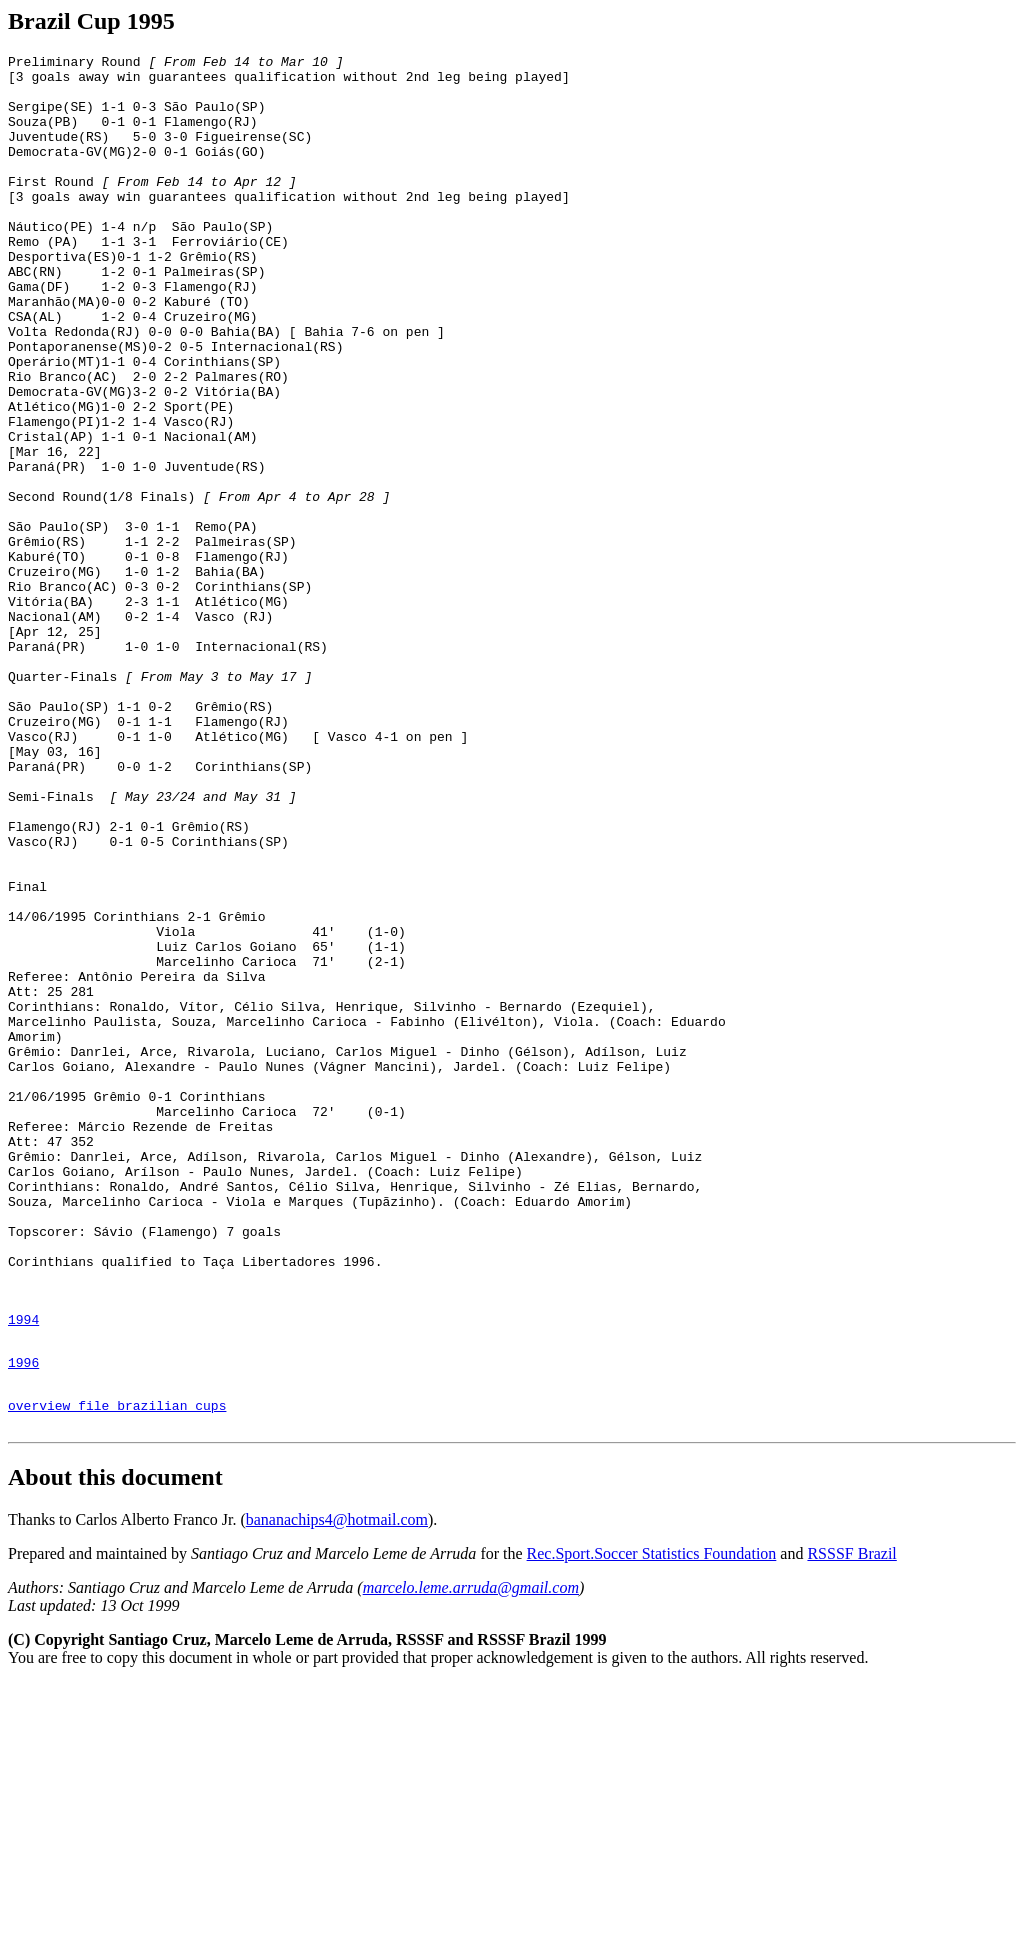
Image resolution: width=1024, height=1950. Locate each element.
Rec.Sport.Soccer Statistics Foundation (652, 1820)
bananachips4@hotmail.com (337, 1786)
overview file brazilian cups (117, 1669)
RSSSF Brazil (851, 1820)
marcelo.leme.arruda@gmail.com (471, 1854)
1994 (23, 1571)
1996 (23, 1620)
